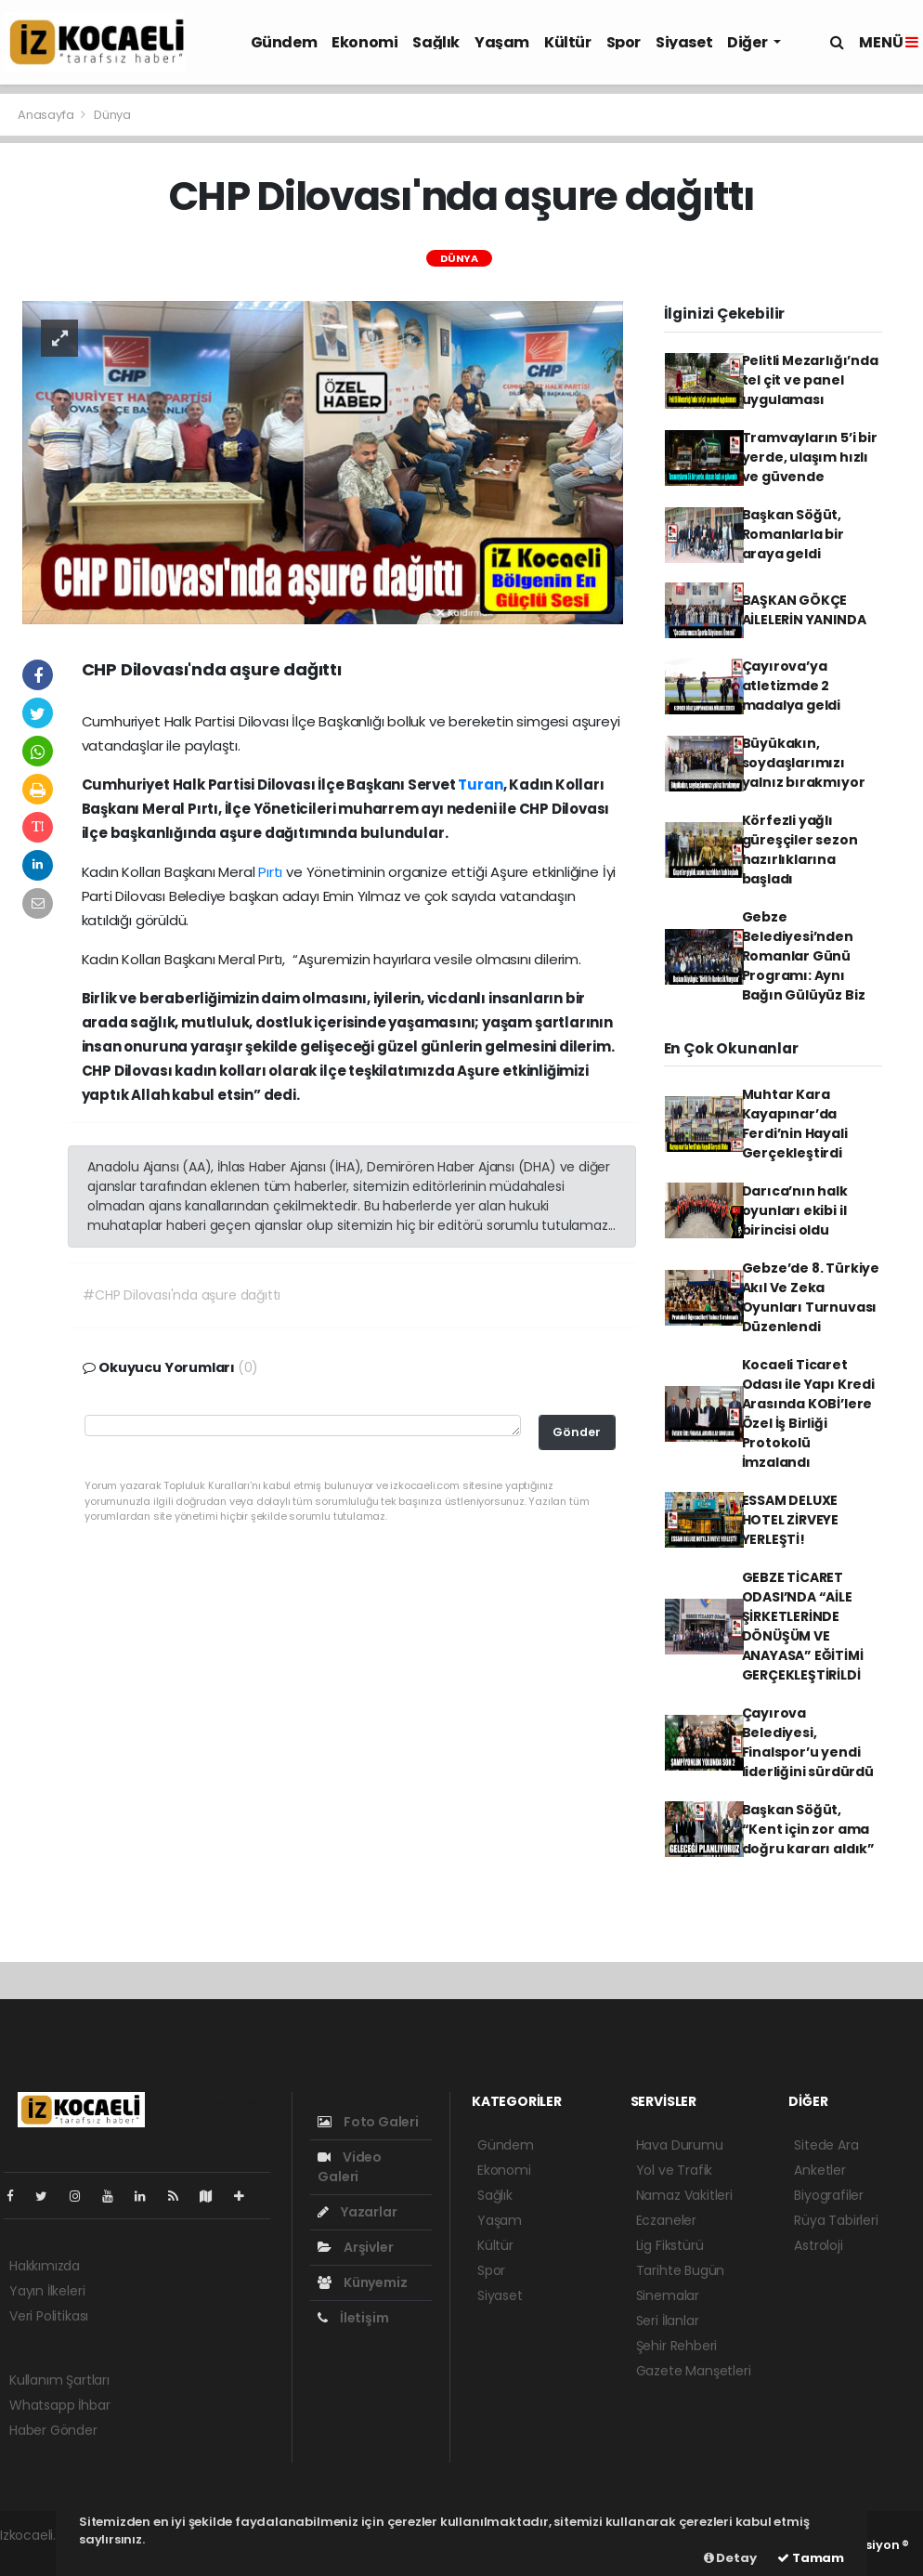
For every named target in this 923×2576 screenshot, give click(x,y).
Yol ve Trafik (674, 2170)
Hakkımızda (44, 2265)
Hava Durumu (679, 2145)
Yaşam (501, 42)
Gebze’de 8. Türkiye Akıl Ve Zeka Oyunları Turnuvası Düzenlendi (810, 1297)
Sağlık (436, 42)
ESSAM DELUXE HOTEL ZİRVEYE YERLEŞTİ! (790, 1520)
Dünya (112, 115)
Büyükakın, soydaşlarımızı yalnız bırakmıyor (803, 762)
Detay (730, 2558)
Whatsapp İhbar (59, 2405)
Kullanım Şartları (59, 2380)
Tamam (810, 2558)
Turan (480, 784)
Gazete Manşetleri (693, 2370)
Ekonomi (364, 42)
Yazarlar (357, 2212)
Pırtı (272, 872)
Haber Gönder (53, 2430)
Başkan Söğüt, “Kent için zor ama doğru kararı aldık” (808, 1829)
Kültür (568, 42)
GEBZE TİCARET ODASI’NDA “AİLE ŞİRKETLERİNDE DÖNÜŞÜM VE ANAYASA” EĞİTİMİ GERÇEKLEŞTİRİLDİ (803, 1626)
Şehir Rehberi (677, 2345)
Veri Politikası (48, 2316)
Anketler (819, 2170)
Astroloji (818, 2245)
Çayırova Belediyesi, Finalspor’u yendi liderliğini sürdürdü (808, 1742)
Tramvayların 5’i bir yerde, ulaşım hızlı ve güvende (810, 457)
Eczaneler (666, 2220)
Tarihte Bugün (680, 2270)
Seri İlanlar (667, 2320)
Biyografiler (829, 2195)
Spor (623, 42)
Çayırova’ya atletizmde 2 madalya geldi (791, 685)
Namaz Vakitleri (684, 2195)
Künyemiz (362, 2282)
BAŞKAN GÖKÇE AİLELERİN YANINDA (804, 610)
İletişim (353, 2317)
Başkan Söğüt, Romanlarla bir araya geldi (793, 534)
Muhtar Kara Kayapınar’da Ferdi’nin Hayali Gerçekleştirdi (795, 1123)
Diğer (748, 42)
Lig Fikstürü (670, 2245)
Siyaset (684, 42)
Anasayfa (47, 115)
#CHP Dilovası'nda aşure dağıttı (181, 1295)
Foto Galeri (368, 2121)
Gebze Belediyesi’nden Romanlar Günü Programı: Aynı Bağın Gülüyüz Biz (803, 956)
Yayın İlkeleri (46, 2291)
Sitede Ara (826, 2145)
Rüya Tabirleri (836, 2220)
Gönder (576, 1432)
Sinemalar (667, 2295)
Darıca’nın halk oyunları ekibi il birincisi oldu (795, 1210)
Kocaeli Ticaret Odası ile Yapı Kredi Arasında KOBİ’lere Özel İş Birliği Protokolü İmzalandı (808, 1413)
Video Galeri (350, 2167)
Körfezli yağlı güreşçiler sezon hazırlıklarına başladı (800, 849)
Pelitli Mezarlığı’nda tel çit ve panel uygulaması (810, 380)
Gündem (284, 42)
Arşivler (355, 2247)
